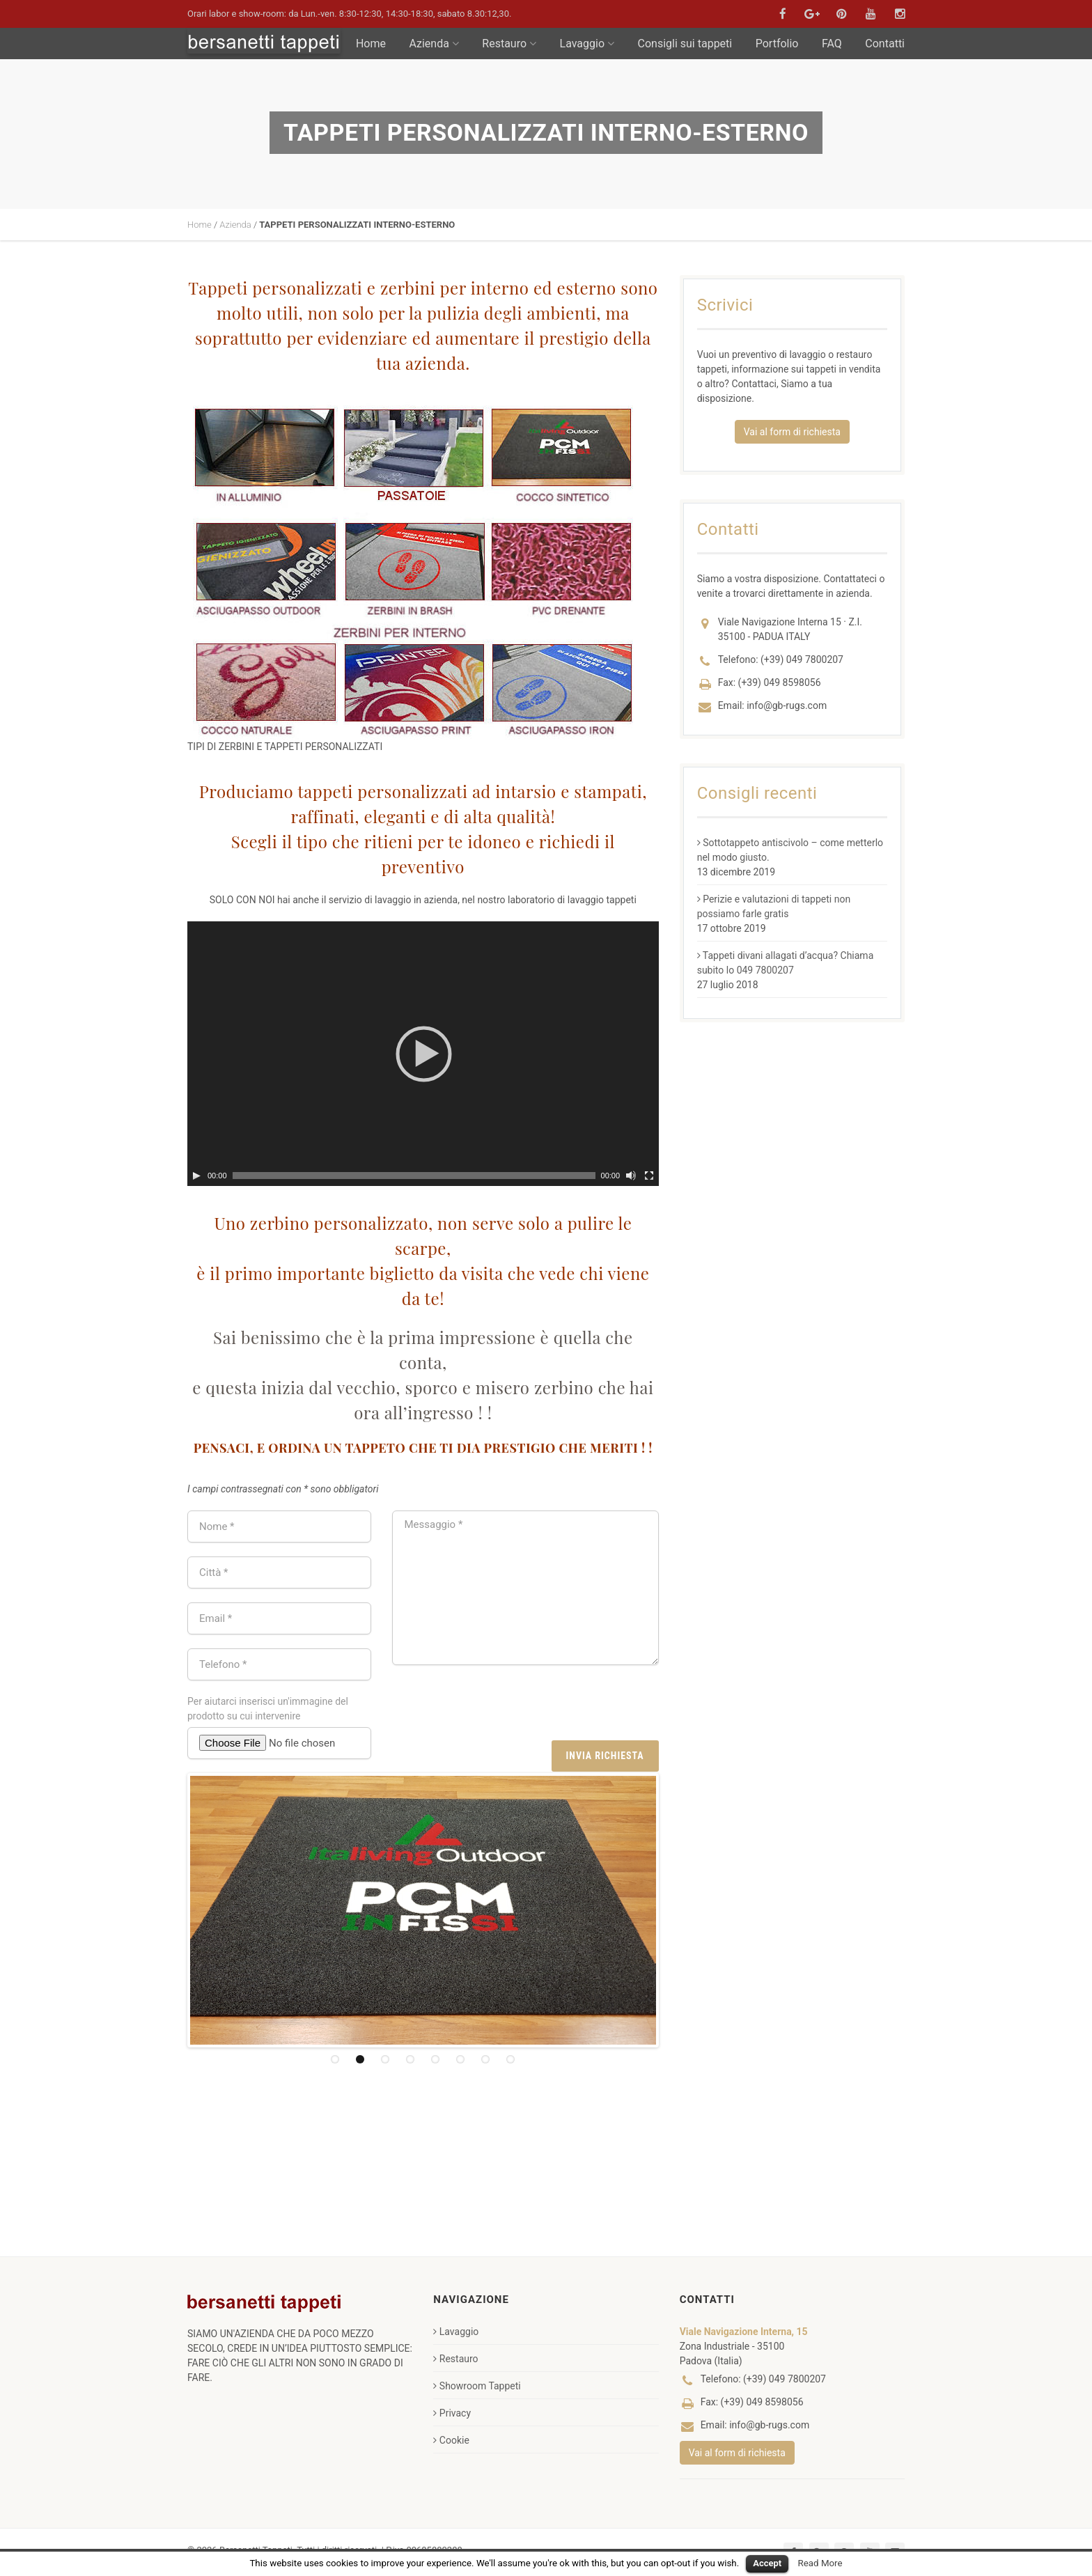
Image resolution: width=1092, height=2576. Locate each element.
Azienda (433, 43)
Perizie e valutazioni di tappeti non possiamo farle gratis (774, 906)
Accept (767, 2563)
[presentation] (553, 1706)
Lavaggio (587, 43)
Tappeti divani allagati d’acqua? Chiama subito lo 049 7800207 (785, 963)
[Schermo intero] (649, 1175)
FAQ (832, 43)
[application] (423, 1053)
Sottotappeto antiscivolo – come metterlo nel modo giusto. (790, 850)
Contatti (885, 43)
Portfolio (777, 43)
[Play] (196, 1175)
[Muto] (631, 1175)
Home (371, 43)
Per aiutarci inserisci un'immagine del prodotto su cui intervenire (267, 1709)
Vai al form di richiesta (792, 431)
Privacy (452, 2413)
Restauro (509, 43)
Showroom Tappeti (476, 2385)
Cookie (451, 2440)
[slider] (414, 1175)
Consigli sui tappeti (685, 43)
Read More (820, 2563)
